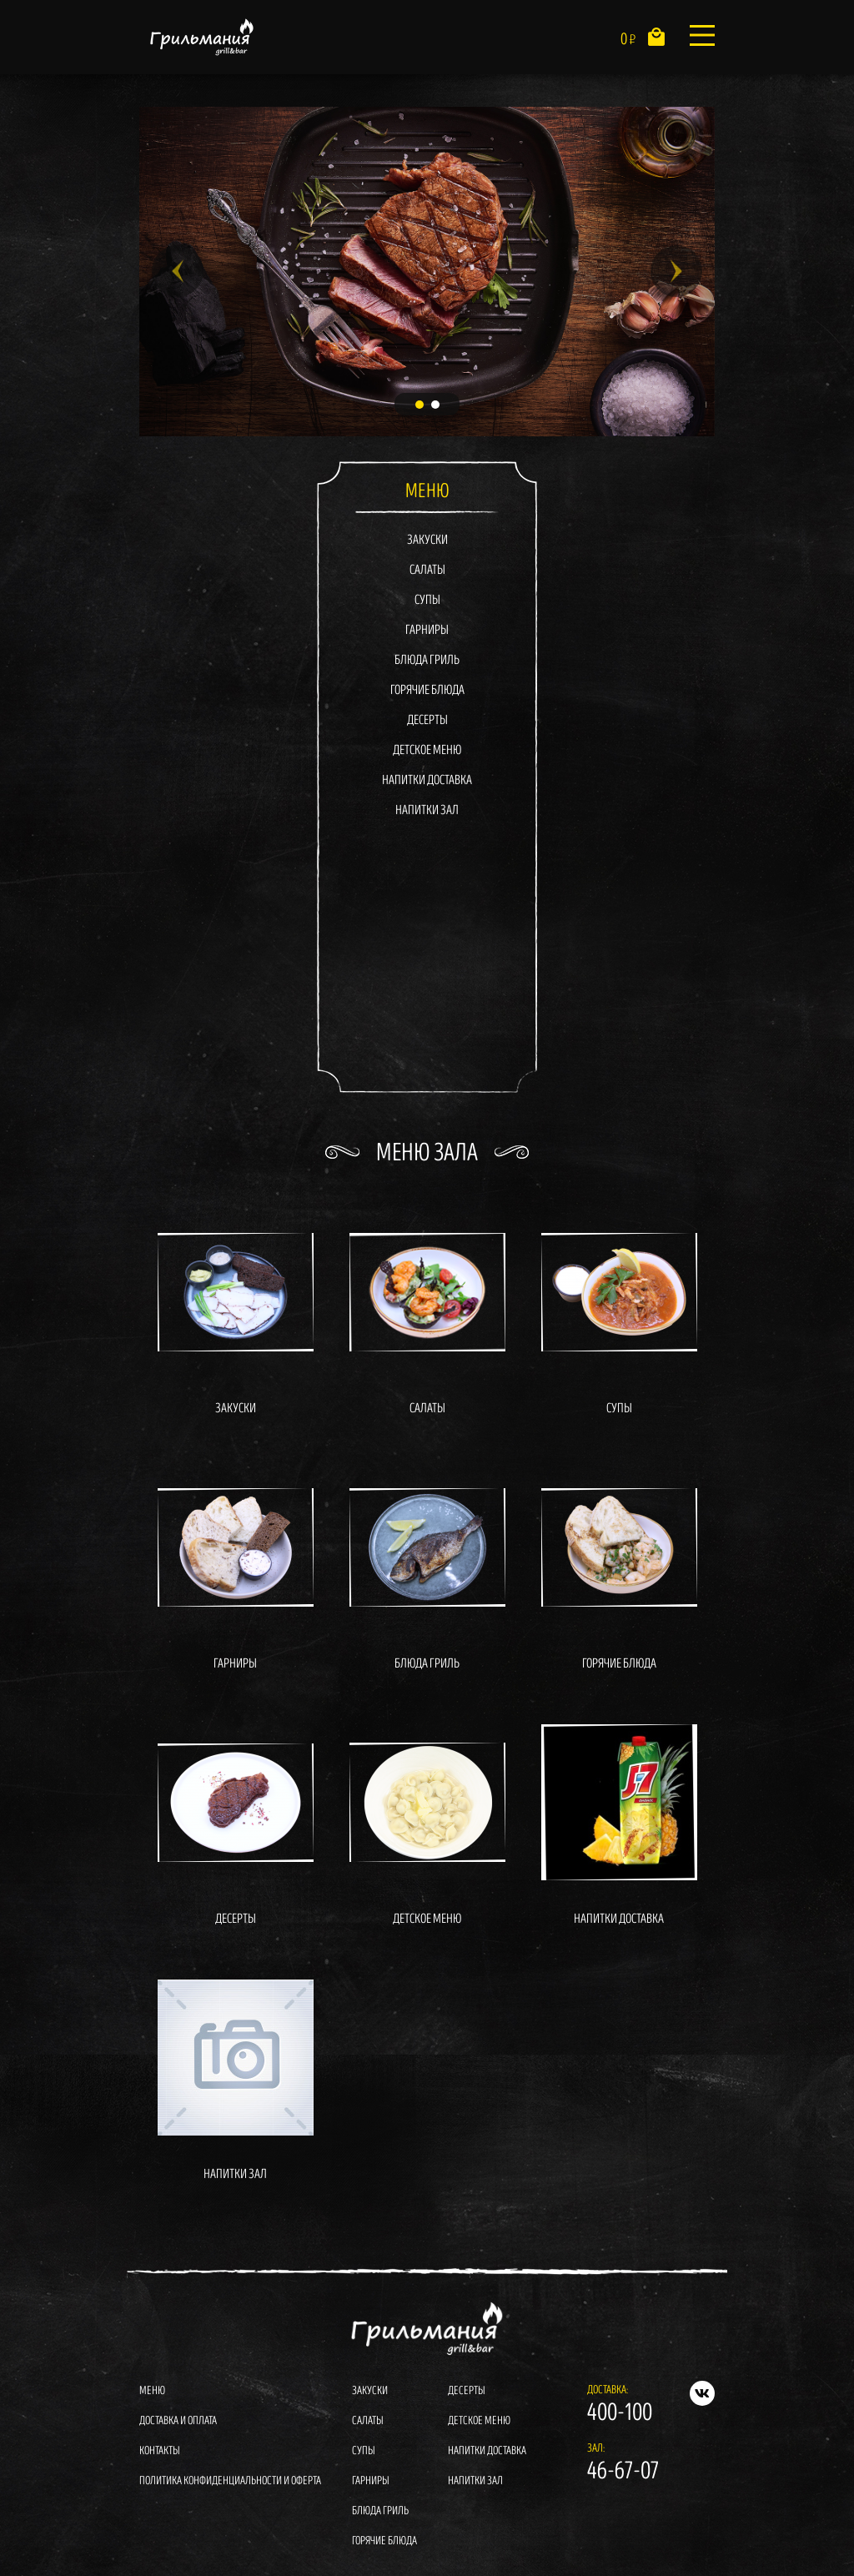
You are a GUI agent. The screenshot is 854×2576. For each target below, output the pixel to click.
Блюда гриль (427, 660)
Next (676, 271)
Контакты (159, 2450)
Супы (427, 600)
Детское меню (427, 750)
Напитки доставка (427, 780)
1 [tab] (419, 404)
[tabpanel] (427, 271)
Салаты (427, 570)
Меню (152, 2390)
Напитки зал (427, 810)
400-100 (619, 2412)
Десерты (427, 720)
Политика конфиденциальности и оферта (230, 2480)
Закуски (427, 540)
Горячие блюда (427, 690)
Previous (177, 271)
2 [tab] (435, 404)
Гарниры (427, 630)
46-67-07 (623, 2471)
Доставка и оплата (178, 2420)
